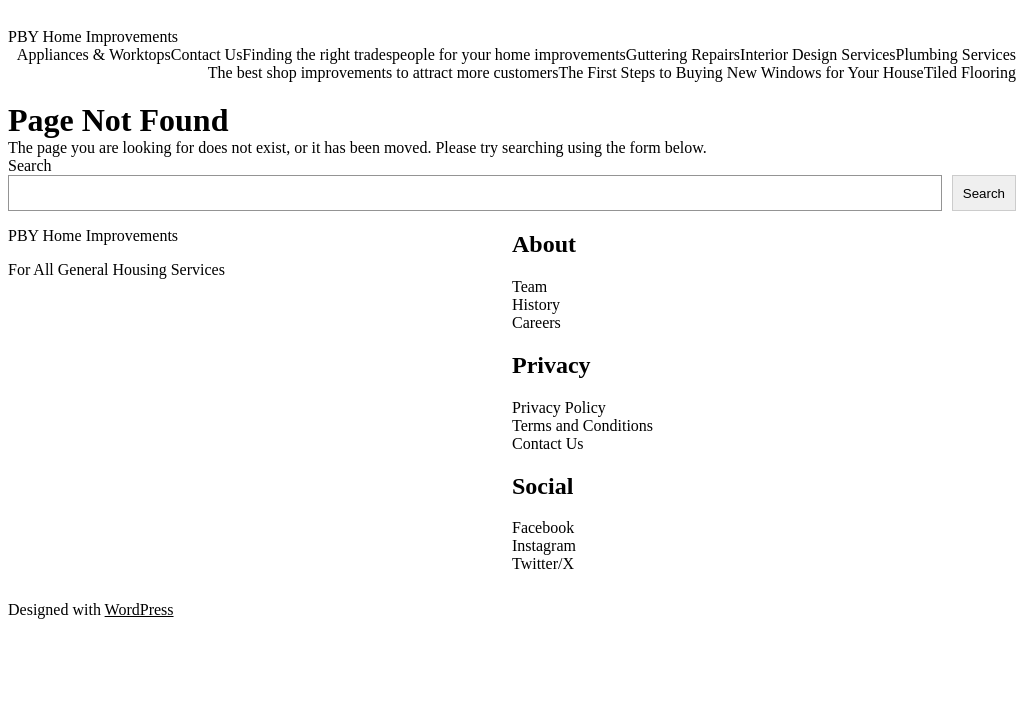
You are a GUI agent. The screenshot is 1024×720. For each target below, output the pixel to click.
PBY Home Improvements (93, 36)
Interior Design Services (818, 54)
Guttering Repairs (683, 54)
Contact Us (207, 54)
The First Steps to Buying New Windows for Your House (740, 72)
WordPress (139, 609)
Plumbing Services (956, 54)
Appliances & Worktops (94, 54)
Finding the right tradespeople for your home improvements (433, 54)
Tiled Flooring (970, 72)
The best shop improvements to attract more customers (383, 72)
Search (30, 165)
